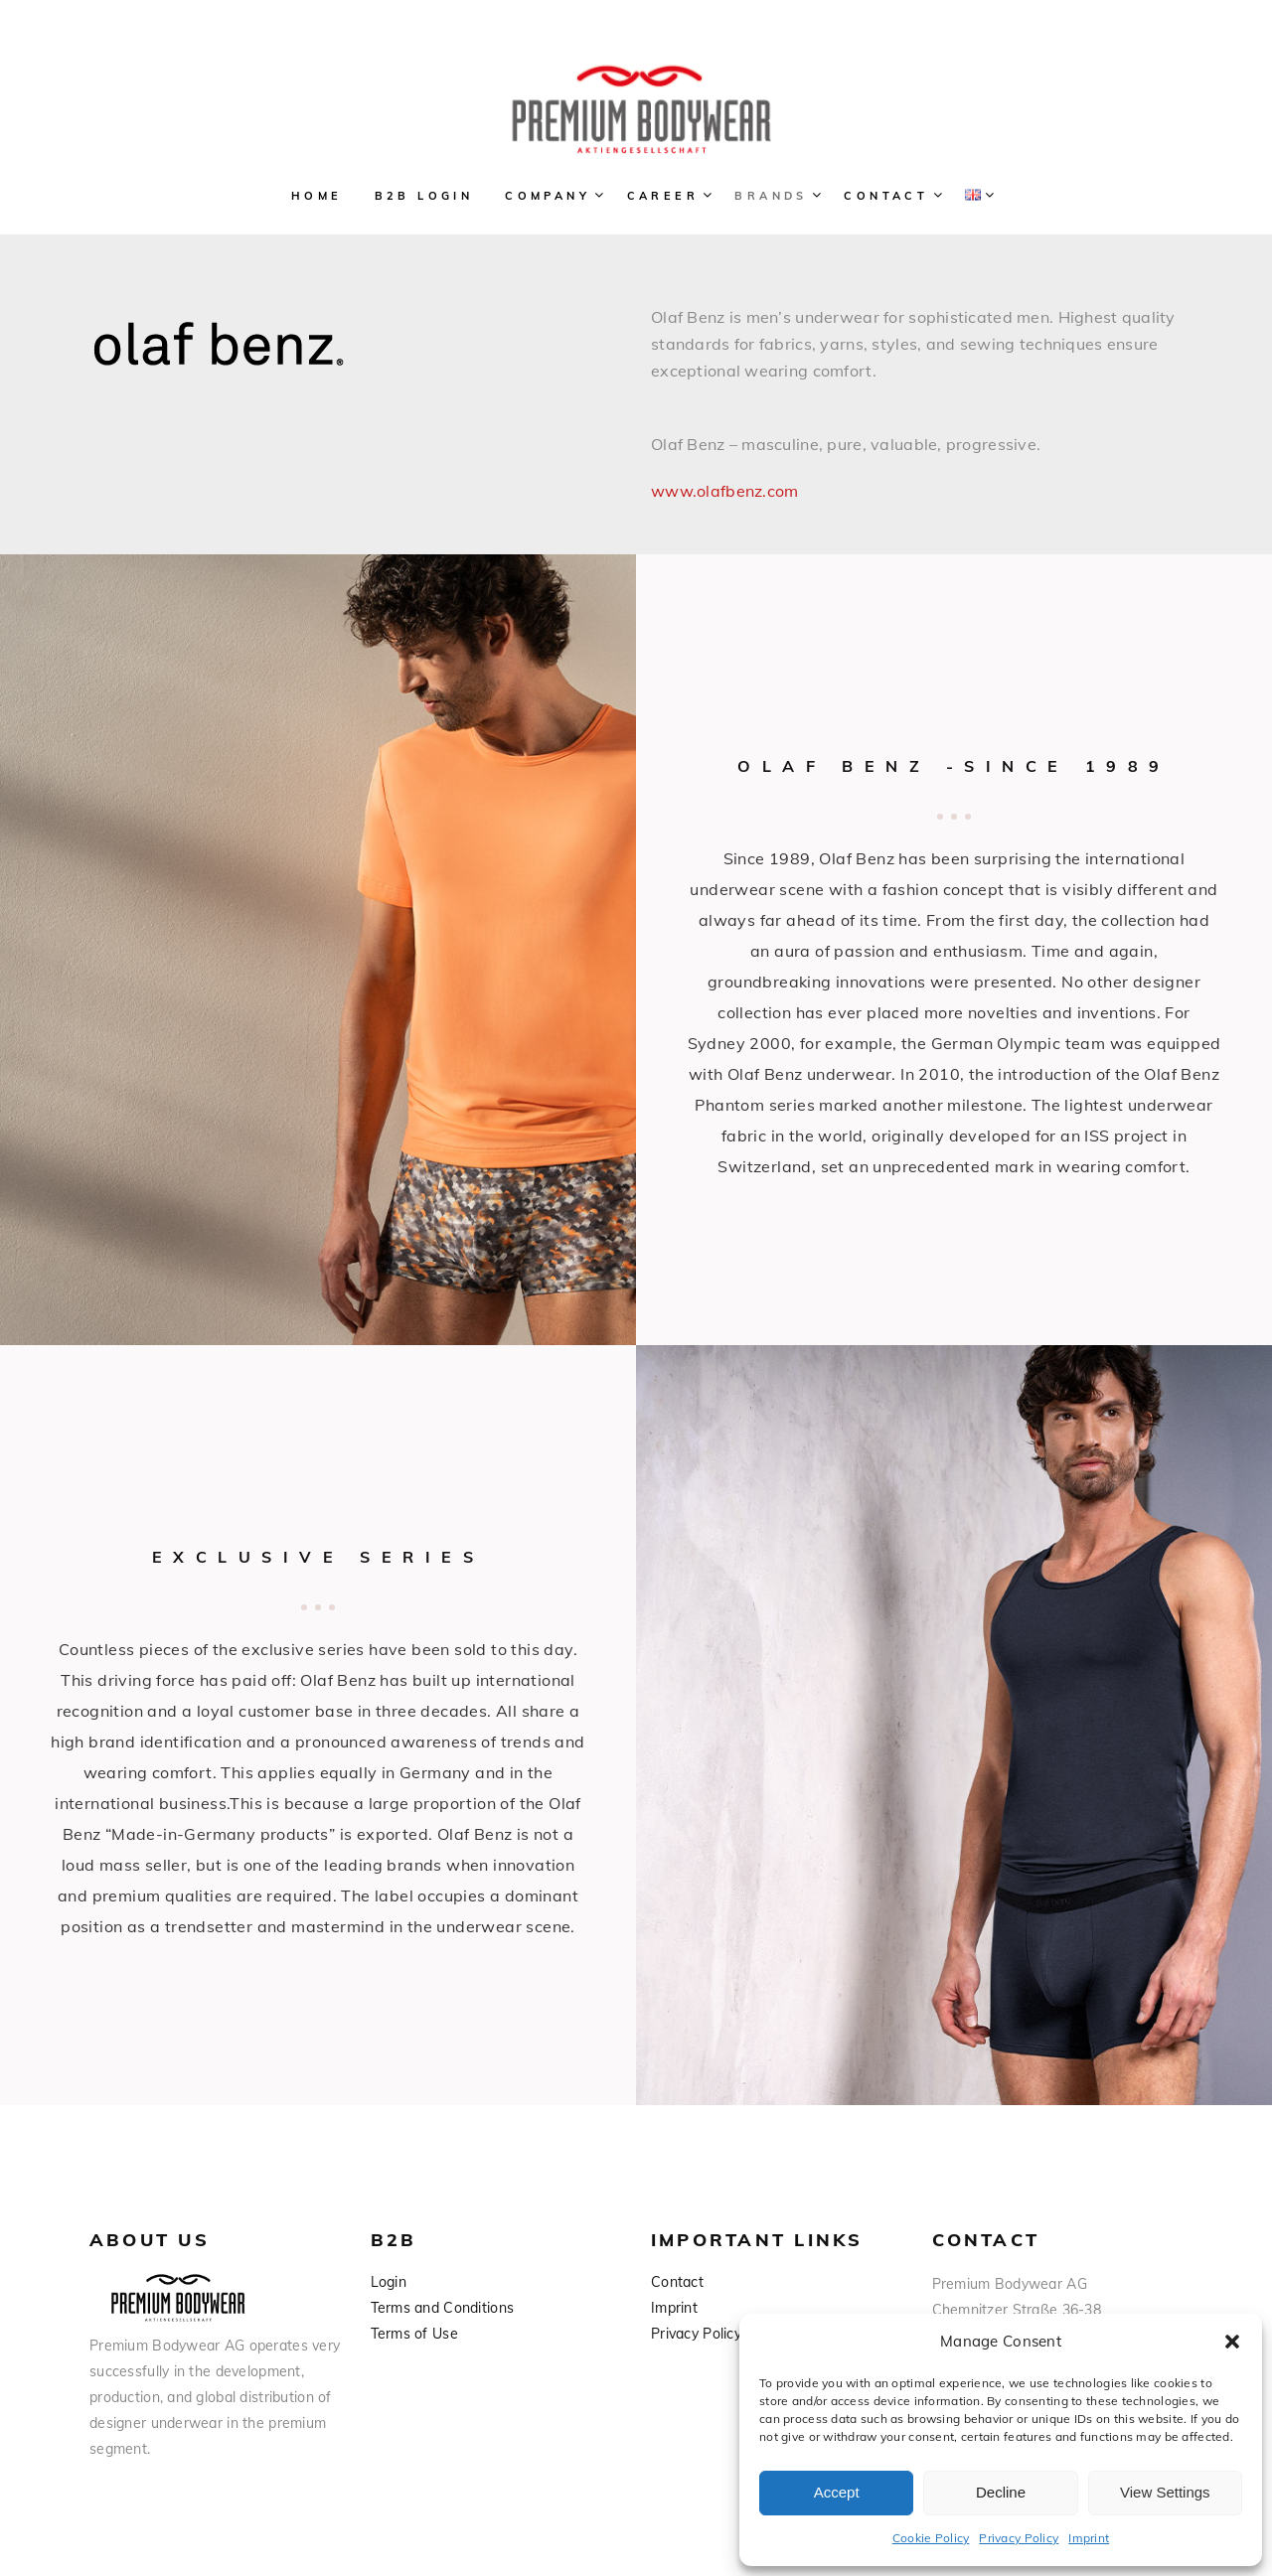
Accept (837, 2492)
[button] (1232, 2341)
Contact (677, 2282)
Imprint (1088, 2537)
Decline (1001, 2492)
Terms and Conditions (443, 2308)
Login (388, 2282)
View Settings (1165, 2492)
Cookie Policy (931, 2537)
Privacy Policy (1018, 2537)
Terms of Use (414, 2334)
